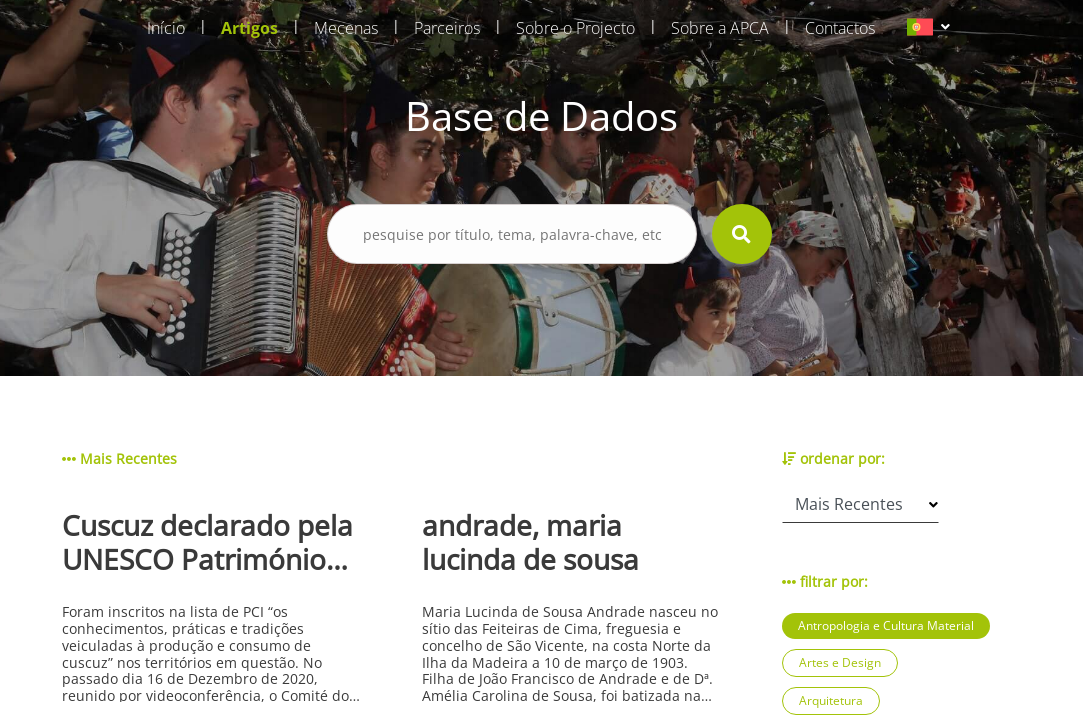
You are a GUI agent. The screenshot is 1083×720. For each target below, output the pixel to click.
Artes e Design (840, 662)
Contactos (840, 28)
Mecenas (346, 28)
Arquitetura (831, 700)
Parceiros (447, 28)
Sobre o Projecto (575, 28)
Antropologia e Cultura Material (886, 625)
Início (166, 28)
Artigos (249, 28)
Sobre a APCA (720, 28)
